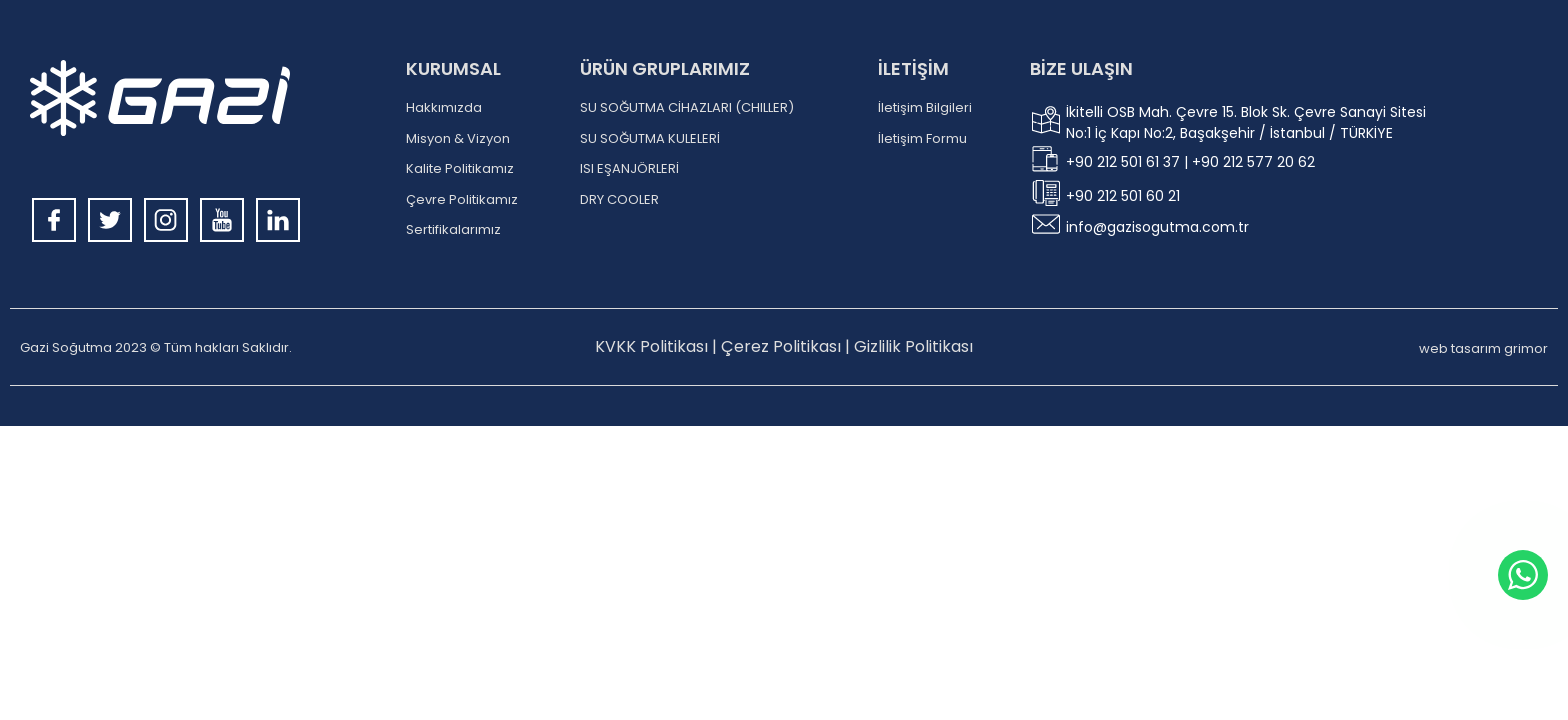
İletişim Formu (922, 139)
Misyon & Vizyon (458, 139)
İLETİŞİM (913, 68)
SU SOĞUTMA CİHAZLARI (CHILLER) (687, 108)
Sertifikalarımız (453, 230)
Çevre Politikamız (462, 200)
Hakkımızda (444, 108)
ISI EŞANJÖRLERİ (629, 169)
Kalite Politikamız (460, 169)
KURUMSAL (453, 68)
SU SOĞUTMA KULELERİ (650, 139)
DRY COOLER (619, 200)
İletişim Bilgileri (925, 108)
